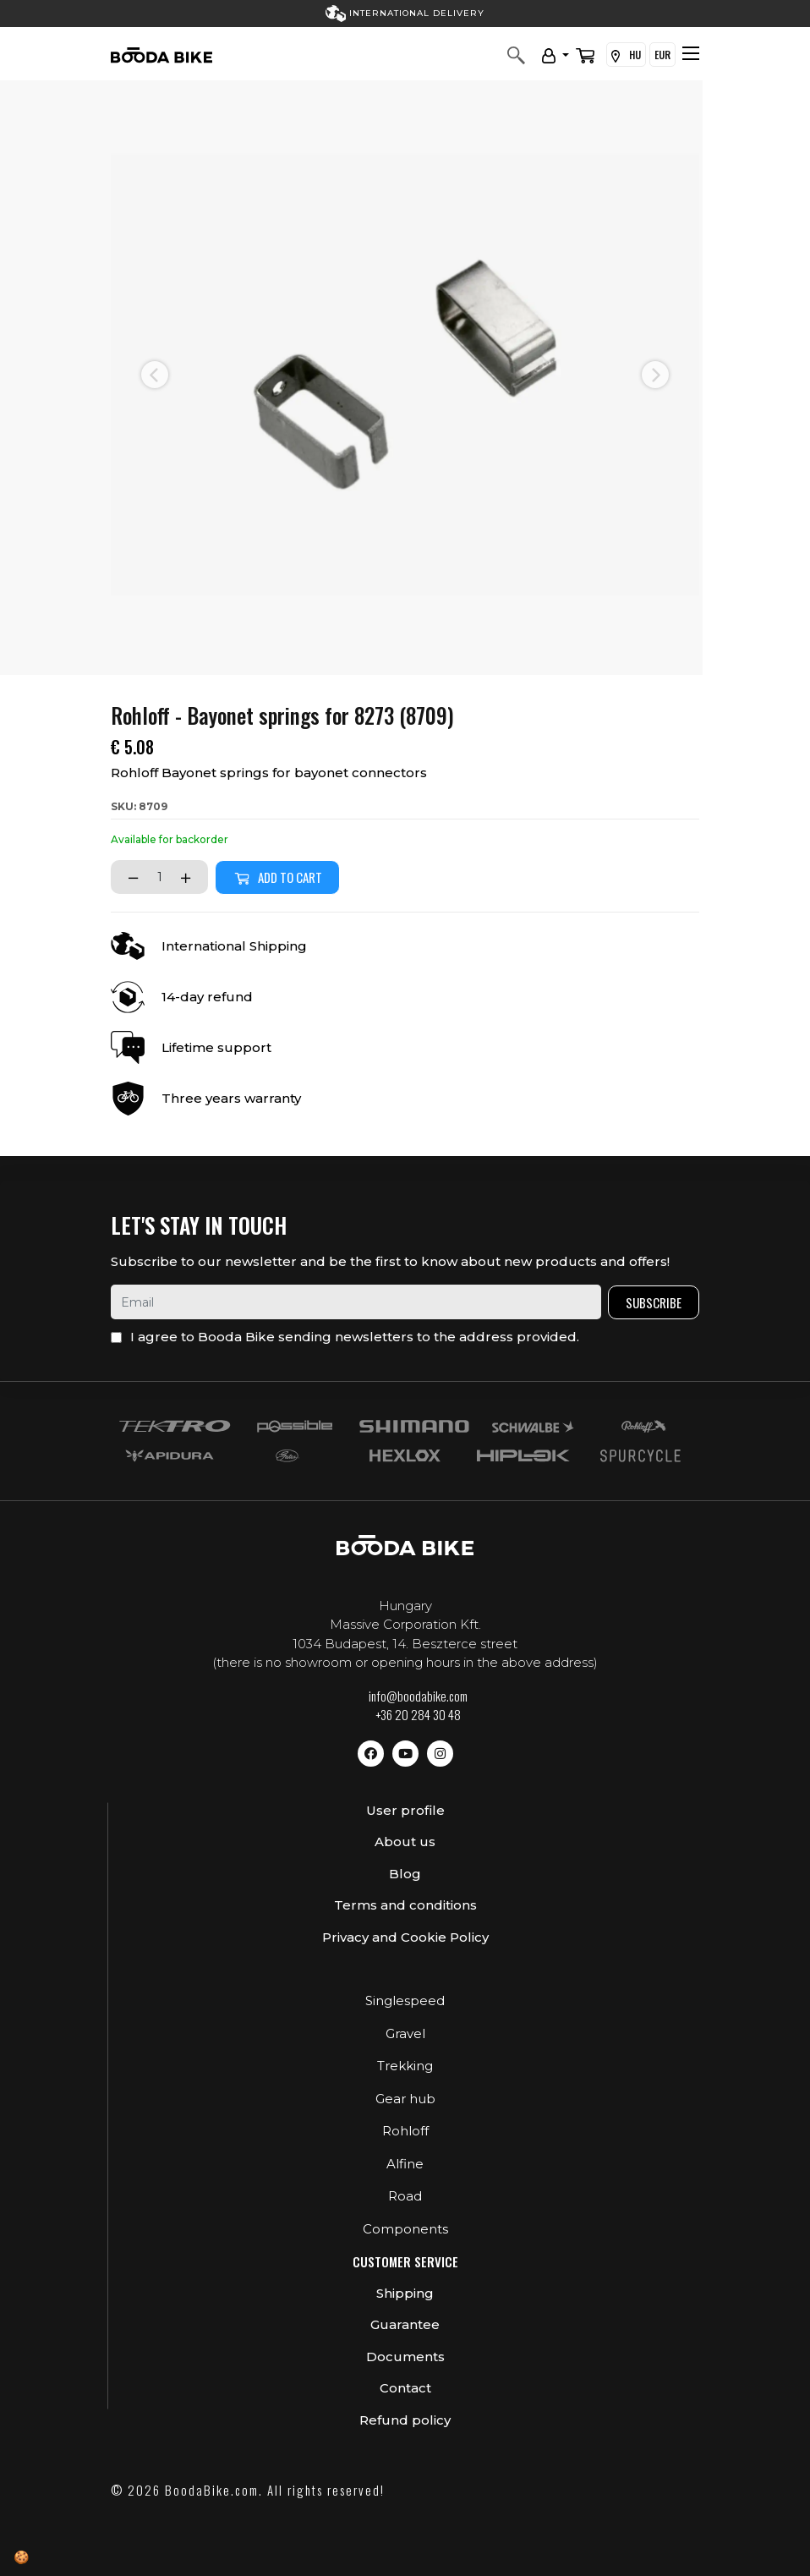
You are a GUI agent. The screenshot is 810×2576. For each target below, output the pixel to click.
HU (626, 55)
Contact (405, 2388)
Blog (405, 1874)
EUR (662, 54)
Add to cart (277, 877)
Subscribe (653, 1302)
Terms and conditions (405, 1905)
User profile (405, 1810)
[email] (356, 1302)
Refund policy (405, 2420)
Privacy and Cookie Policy (405, 1937)
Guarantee (405, 2324)
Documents (405, 2357)
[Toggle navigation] (690, 53)
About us (405, 1841)
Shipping (405, 2293)
